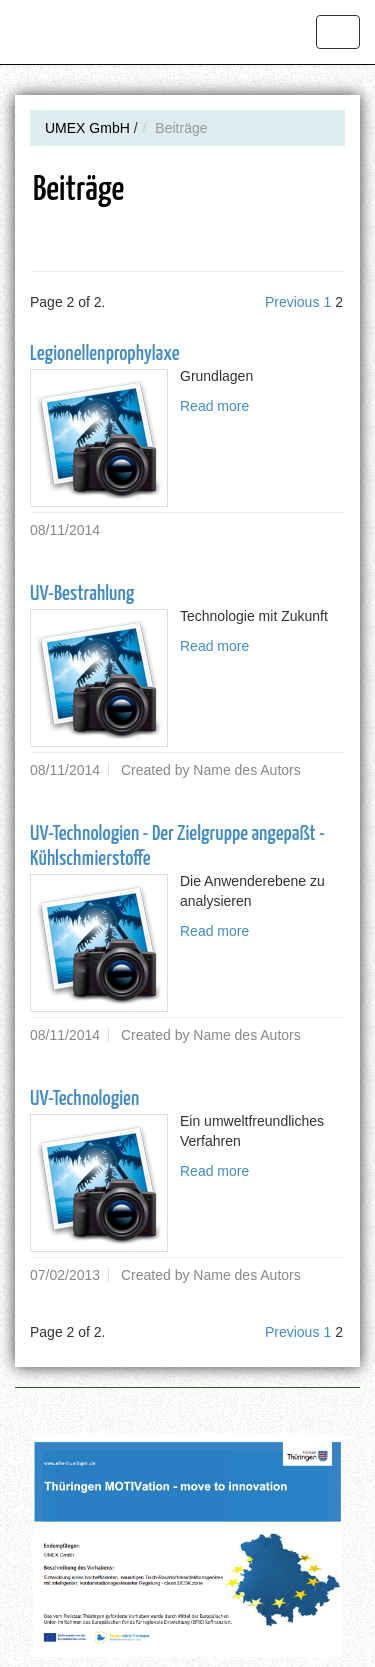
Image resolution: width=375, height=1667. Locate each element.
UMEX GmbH (87, 128)
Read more (214, 406)
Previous (292, 302)
